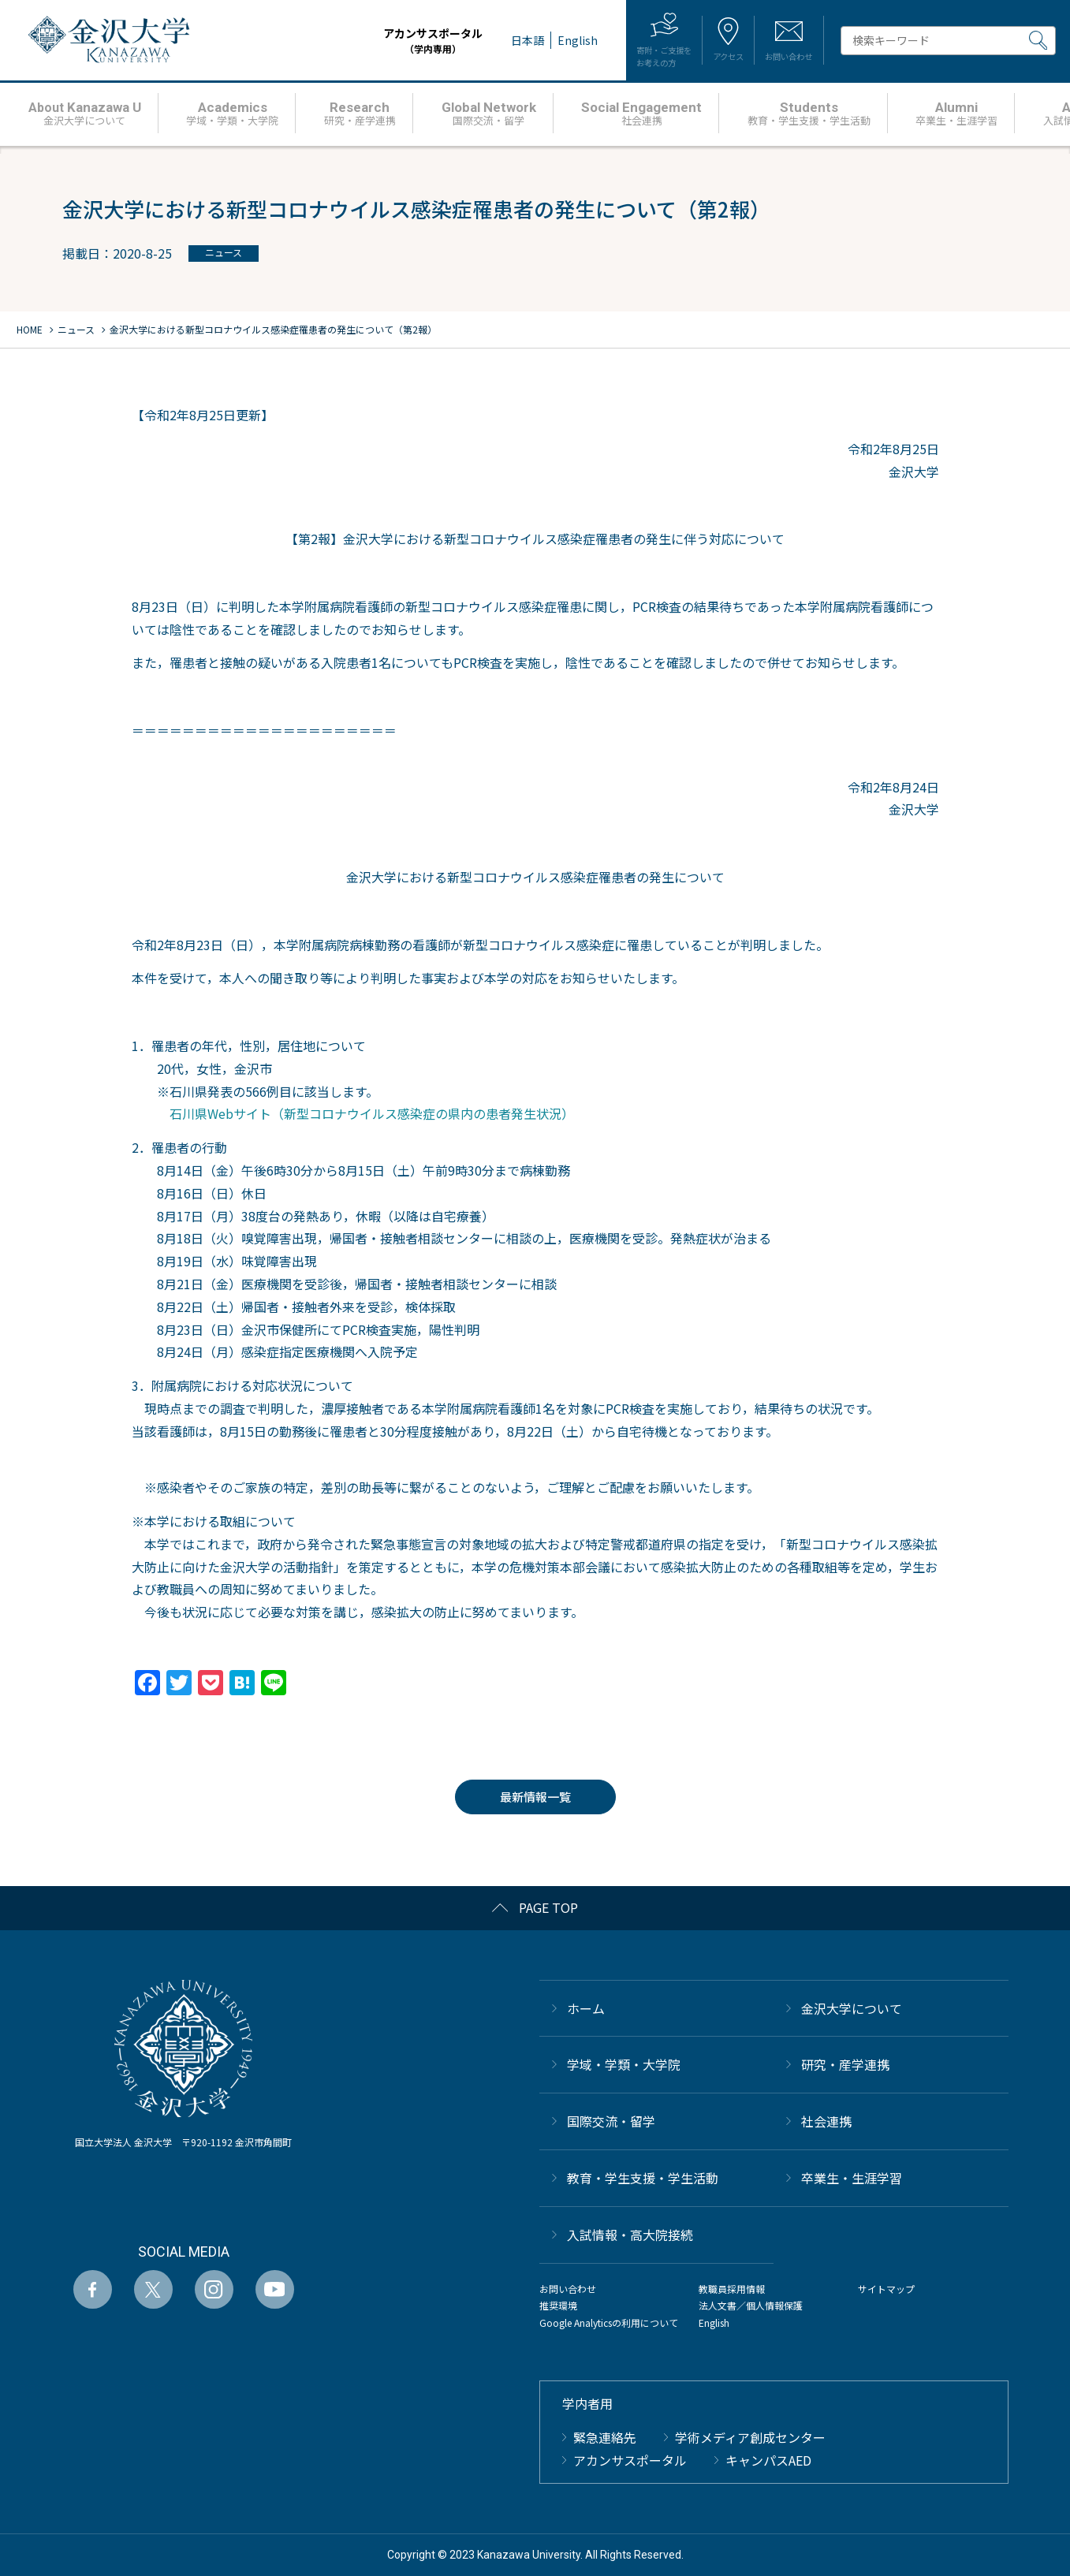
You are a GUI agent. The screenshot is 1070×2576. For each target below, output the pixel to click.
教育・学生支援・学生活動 (642, 2177)
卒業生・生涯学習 (851, 2177)
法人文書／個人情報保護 (751, 2305)
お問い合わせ (567, 2288)
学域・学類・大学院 (623, 2064)
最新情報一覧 (535, 1796)
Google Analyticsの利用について (608, 2322)
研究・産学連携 (845, 2064)
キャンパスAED (768, 2460)
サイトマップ (886, 2288)
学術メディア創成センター (750, 2437)
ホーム (586, 2008)
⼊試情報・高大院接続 (630, 2234)
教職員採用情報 (732, 2288)
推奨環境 (558, 2305)
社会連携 (826, 2121)
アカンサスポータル (382, 40)
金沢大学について (851, 2008)
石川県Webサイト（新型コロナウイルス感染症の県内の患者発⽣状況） (372, 1113)
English (714, 2322)
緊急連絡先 (604, 2437)
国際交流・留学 (611, 2121)
